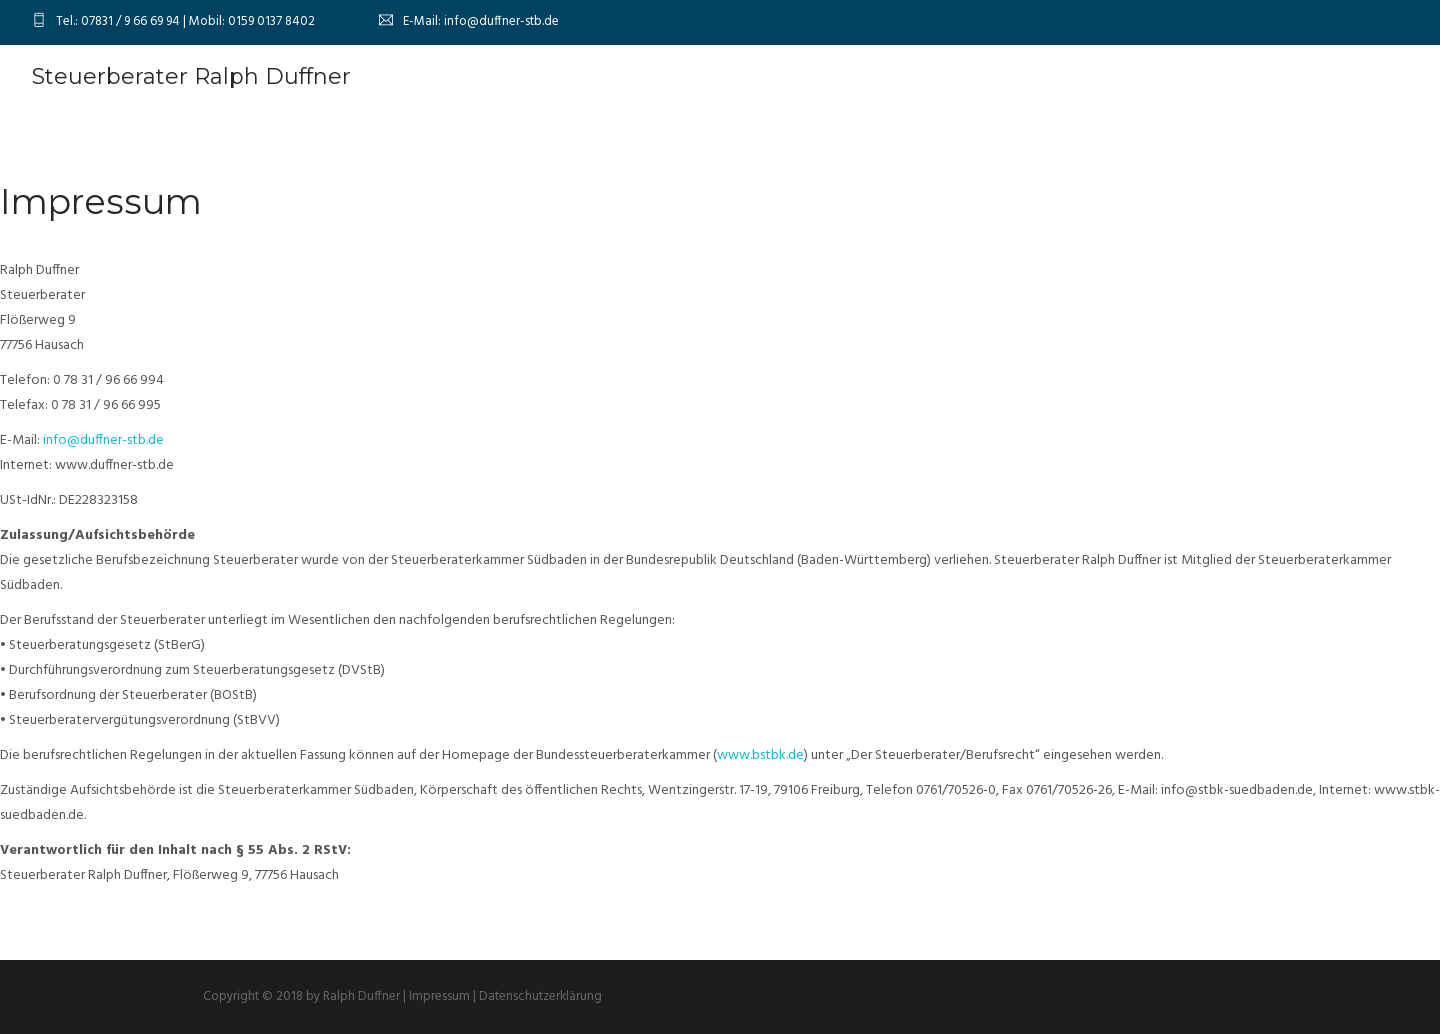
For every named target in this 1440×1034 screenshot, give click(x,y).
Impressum (439, 996)
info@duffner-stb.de (103, 440)
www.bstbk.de (760, 755)
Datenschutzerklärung (540, 996)
